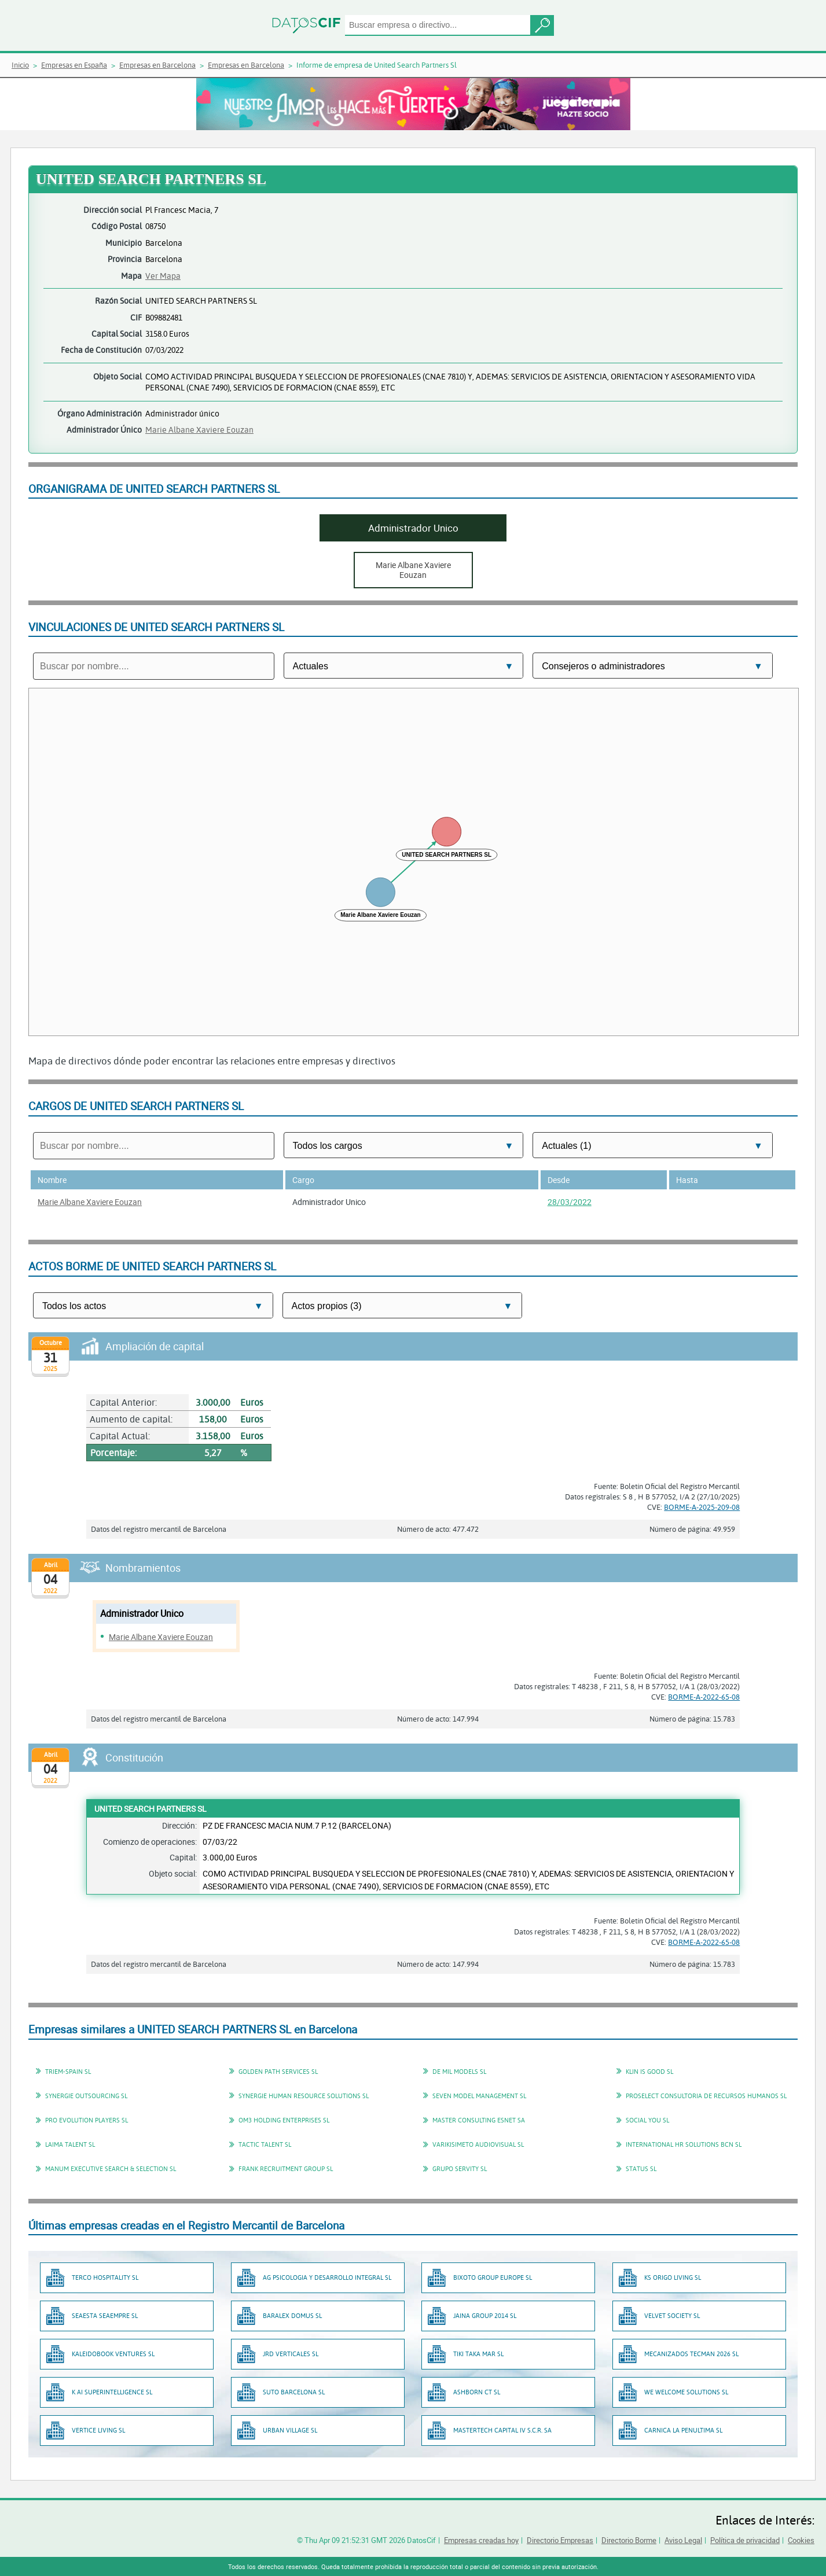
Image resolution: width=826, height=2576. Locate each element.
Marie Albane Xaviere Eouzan (199, 429)
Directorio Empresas (560, 2540)
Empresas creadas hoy (481, 2540)
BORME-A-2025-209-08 (702, 1507)
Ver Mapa (163, 275)
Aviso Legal (683, 2540)
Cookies (801, 2540)
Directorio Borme (628, 2540)
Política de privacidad (745, 2540)
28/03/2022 (570, 1201)
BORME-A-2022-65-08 (704, 1696)
